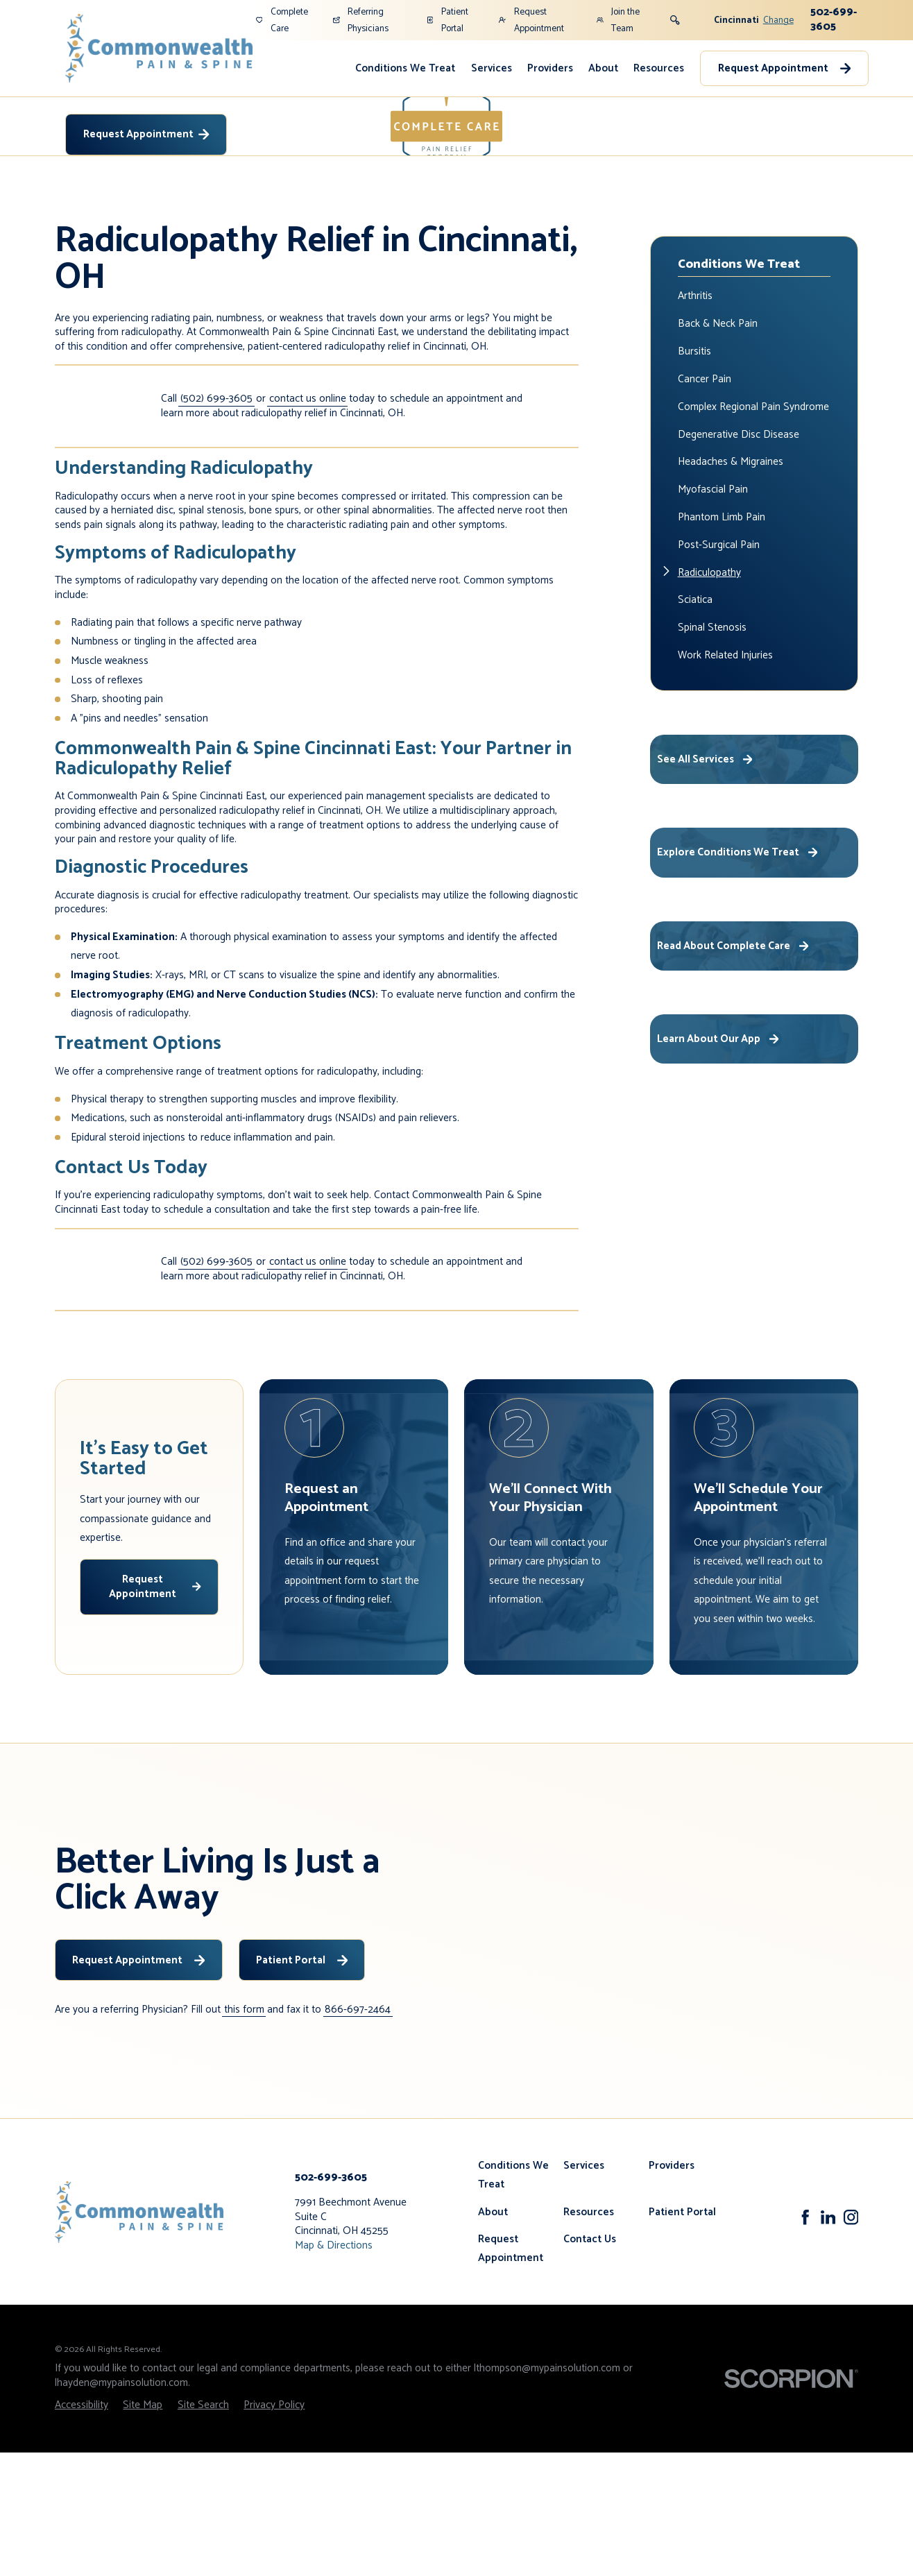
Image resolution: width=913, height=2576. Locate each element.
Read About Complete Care (734, 1069)
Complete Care (282, 20)
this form (244, 2133)
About (603, 68)
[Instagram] (851, 2341)
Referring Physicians (361, 20)
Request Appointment (531, 20)
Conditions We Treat (405, 68)
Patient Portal (447, 20)
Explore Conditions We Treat (739, 976)
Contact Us (589, 2362)
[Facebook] (805, 2341)
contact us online (307, 523)
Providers (550, 68)
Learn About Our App (719, 1162)
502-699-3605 (833, 19)
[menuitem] (405, 68)
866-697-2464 (358, 2133)
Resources (658, 68)
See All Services (706, 883)
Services (491, 68)
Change (778, 20)
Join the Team (618, 20)
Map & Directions (334, 2369)
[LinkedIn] (828, 2341)
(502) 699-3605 (216, 523)
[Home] (159, 48)
